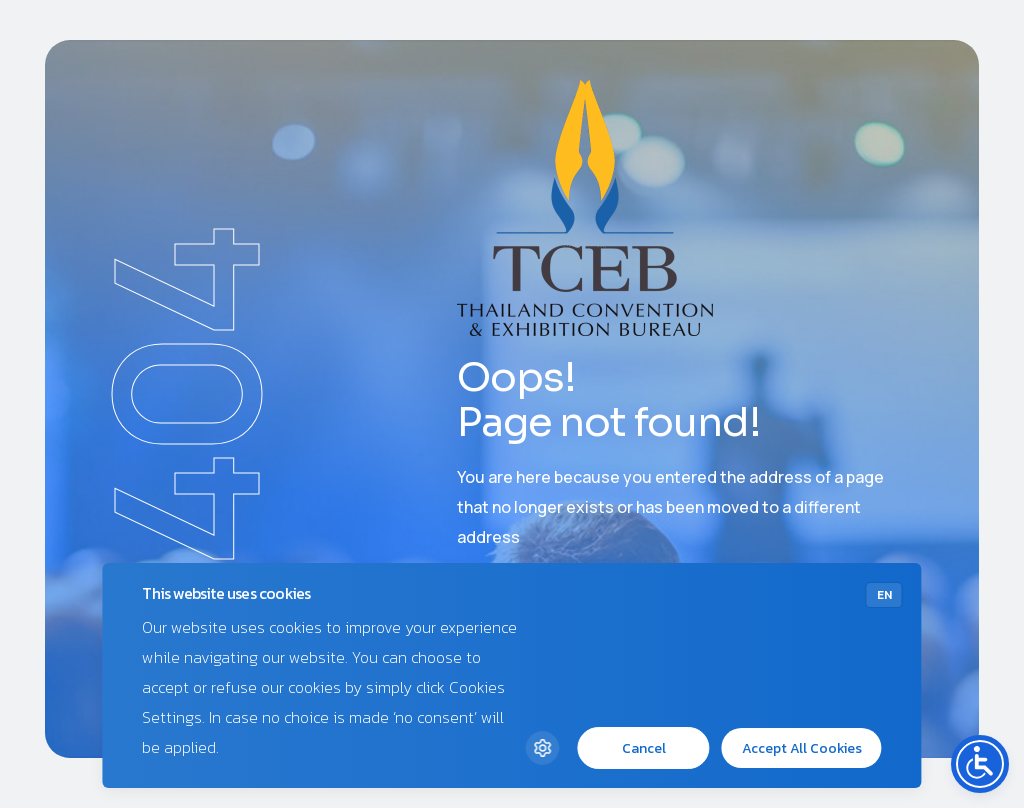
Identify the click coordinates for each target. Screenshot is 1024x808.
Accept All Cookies (802, 748)
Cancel (644, 748)
